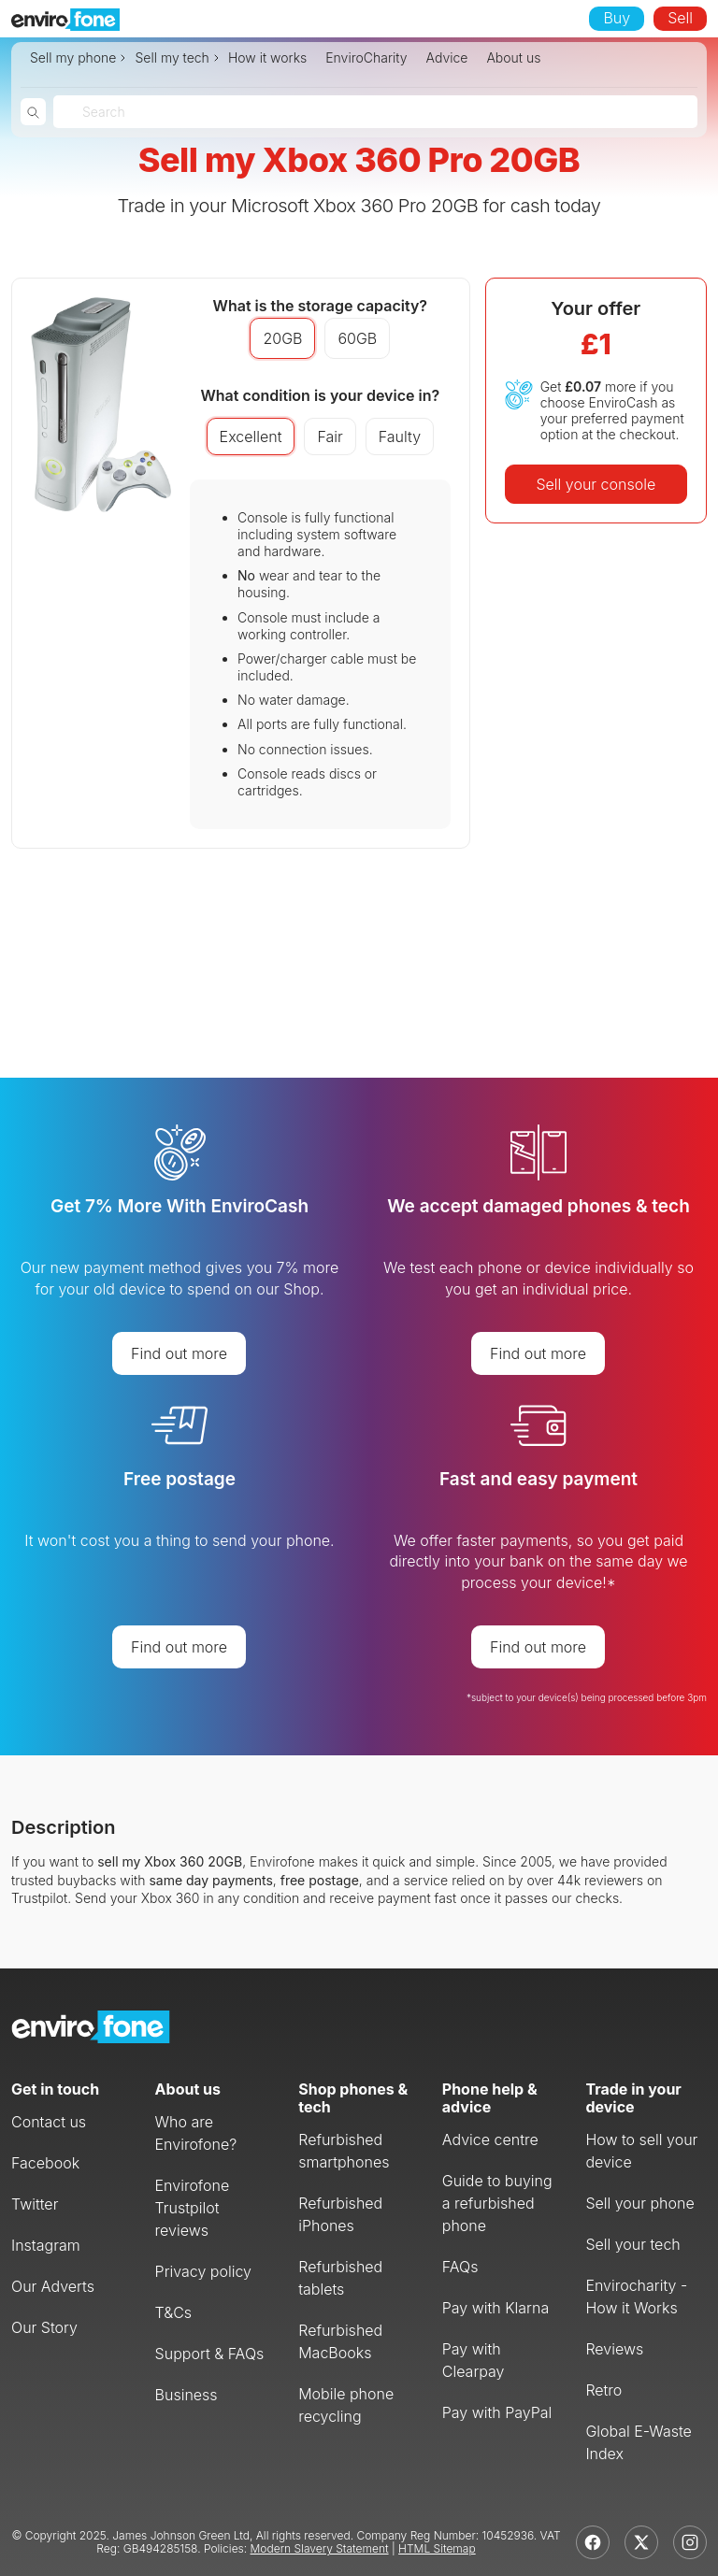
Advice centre (490, 2139)
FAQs (460, 2266)
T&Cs (174, 2312)
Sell (680, 17)
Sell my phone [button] (73, 57)
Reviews (614, 2349)
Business (186, 2394)
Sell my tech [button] (171, 57)
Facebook (45, 2163)
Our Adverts (52, 2286)
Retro (603, 2390)
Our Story (44, 2327)
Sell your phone (639, 2203)
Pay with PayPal (497, 2412)
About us (513, 57)
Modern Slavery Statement (320, 2548)
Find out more (179, 1353)
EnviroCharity (366, 57)
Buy (616, 17)
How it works (267, 57)
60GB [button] (357, 338)
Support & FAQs (210, 2353)
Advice (447, 57)
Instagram (45, 2245)
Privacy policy (203, 2271)
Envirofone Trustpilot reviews (192, 2208)
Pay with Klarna (495, 2307)
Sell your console (595, 484)
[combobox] (84, 112)
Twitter (34, 2204)
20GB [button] (282, 338)
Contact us (48, 2121)
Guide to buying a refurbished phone (497, 2203)
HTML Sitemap (437, 2548)
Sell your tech (632, 2244)
